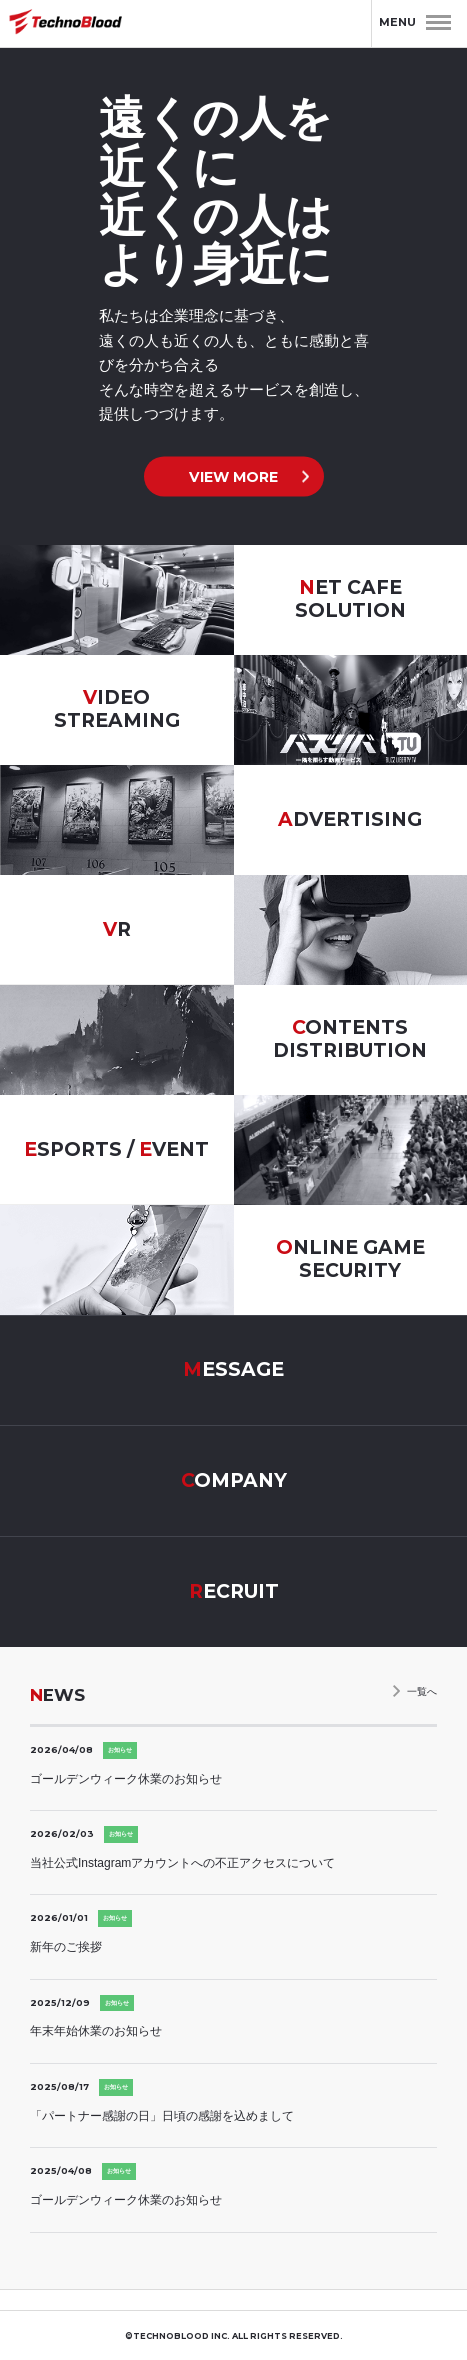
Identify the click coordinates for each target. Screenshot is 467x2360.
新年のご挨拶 (66, 1947)
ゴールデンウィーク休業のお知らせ (126, 1779)
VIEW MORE (233, 476)
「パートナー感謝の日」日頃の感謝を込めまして (162, 2116)
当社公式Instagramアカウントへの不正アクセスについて (182, 1863)
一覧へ (422, 1691)
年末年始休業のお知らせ (96, 2031)
